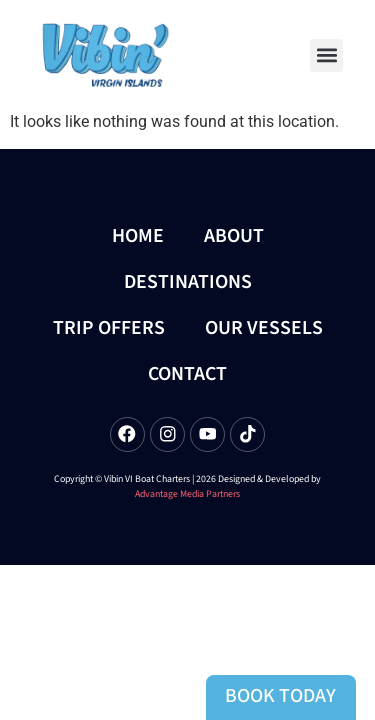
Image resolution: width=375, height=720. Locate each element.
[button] (326, 55)
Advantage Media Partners (187, 494)
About (234, 236)
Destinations (188, 282)
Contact (187, 374)
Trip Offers (109, 328)
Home (138, 236)
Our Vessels (264, 328)
